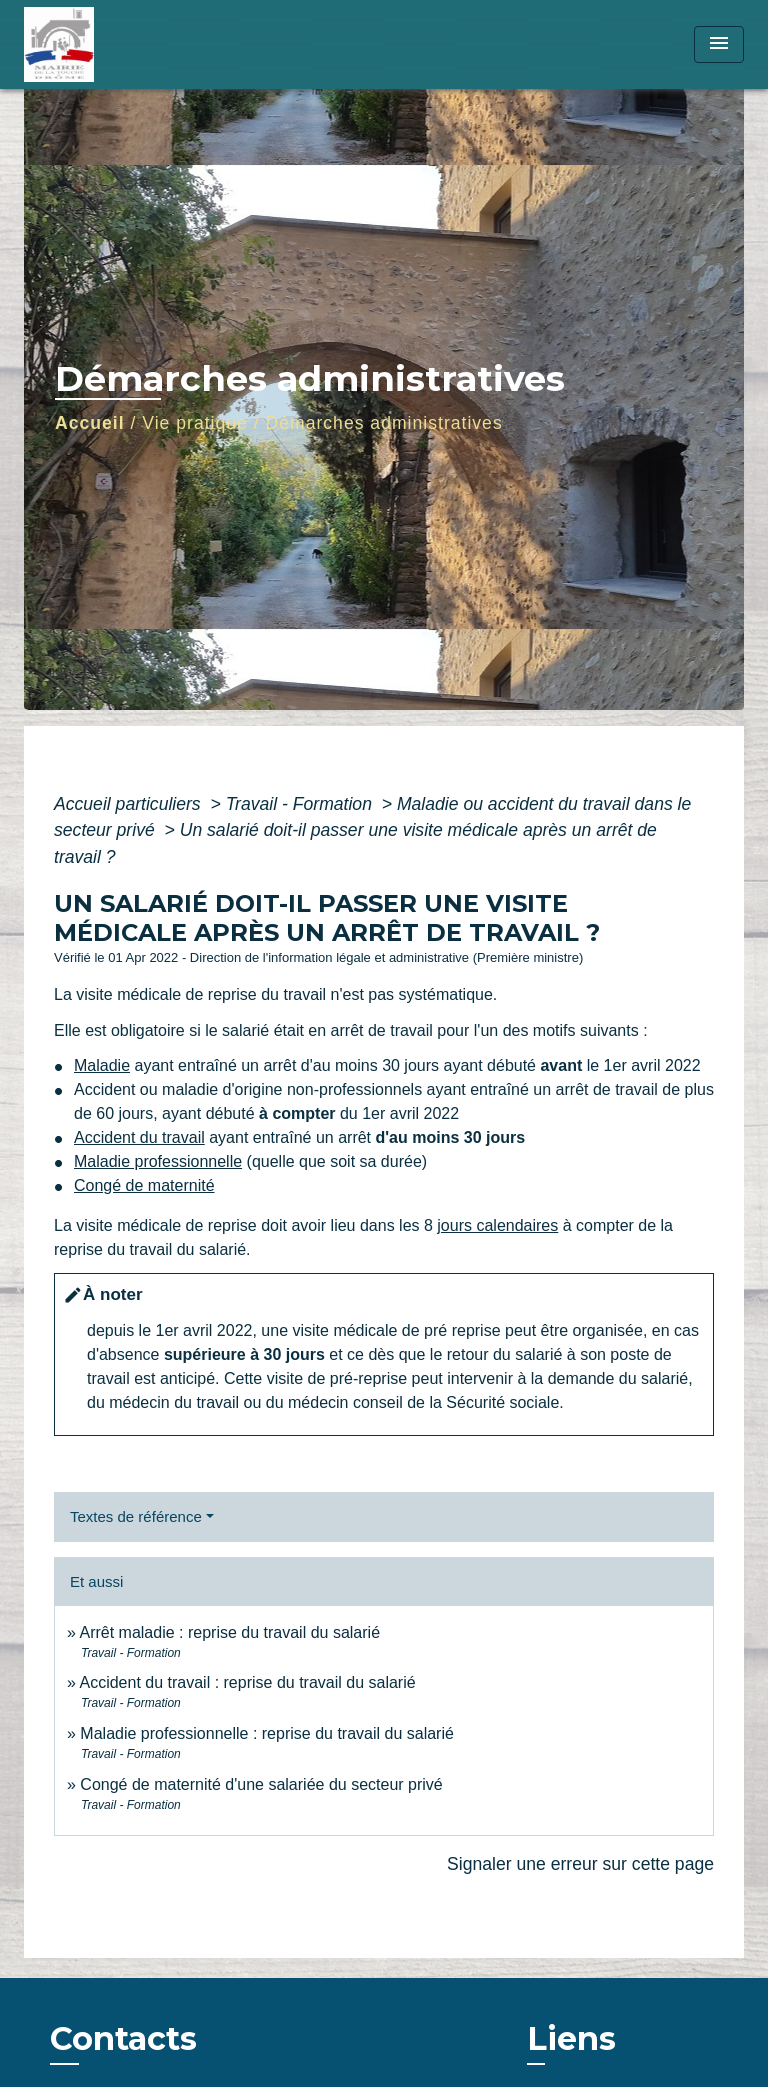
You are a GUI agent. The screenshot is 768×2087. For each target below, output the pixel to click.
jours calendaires (497, 1225)
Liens (571, 2038)
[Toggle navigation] (719, 44)
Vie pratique (195, 423)
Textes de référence (136, 1516)
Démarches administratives (384, 423)
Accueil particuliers (130, 804)
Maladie (102, 1065)
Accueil (90, 423)
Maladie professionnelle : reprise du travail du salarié (267, 1733)
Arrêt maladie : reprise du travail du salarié (229, 1632)
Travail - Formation (301, 804)
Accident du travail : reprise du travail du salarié (247, 1682)
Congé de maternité (144, 1185)
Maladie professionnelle (158, 1161)
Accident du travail (139, 1137)
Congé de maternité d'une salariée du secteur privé (261, 1784)
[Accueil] (99, 44)
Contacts (123, 2039)
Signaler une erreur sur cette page (580, 1864)
